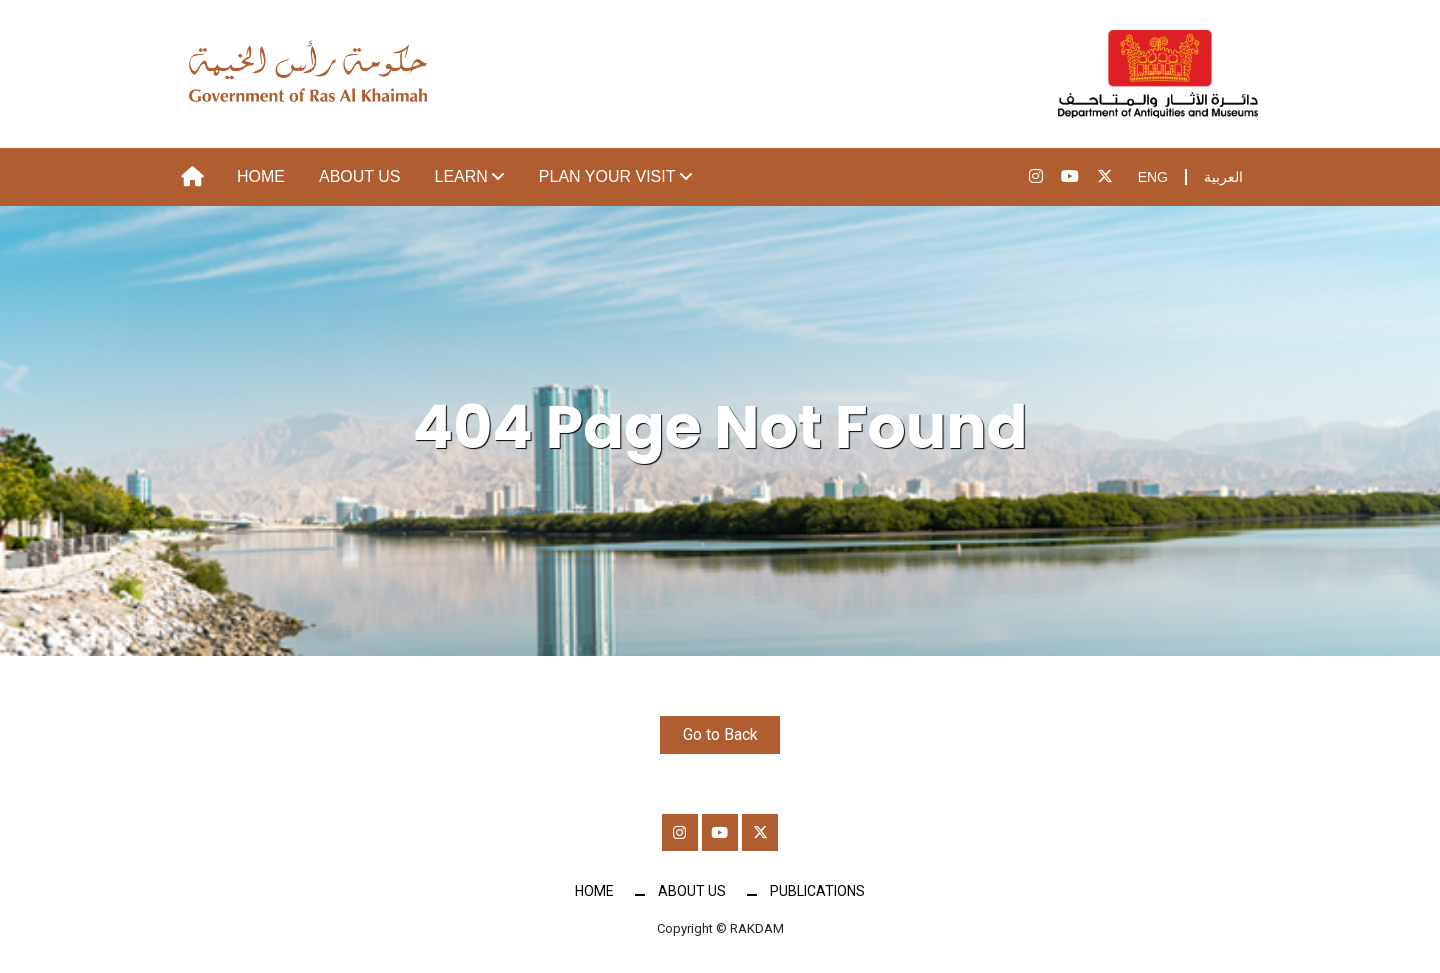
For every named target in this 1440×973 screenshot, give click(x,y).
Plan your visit (607, 176)
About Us (360, 176)
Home (261, 176)
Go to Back (720, 734)
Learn (461, 176)
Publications (817, 894)
